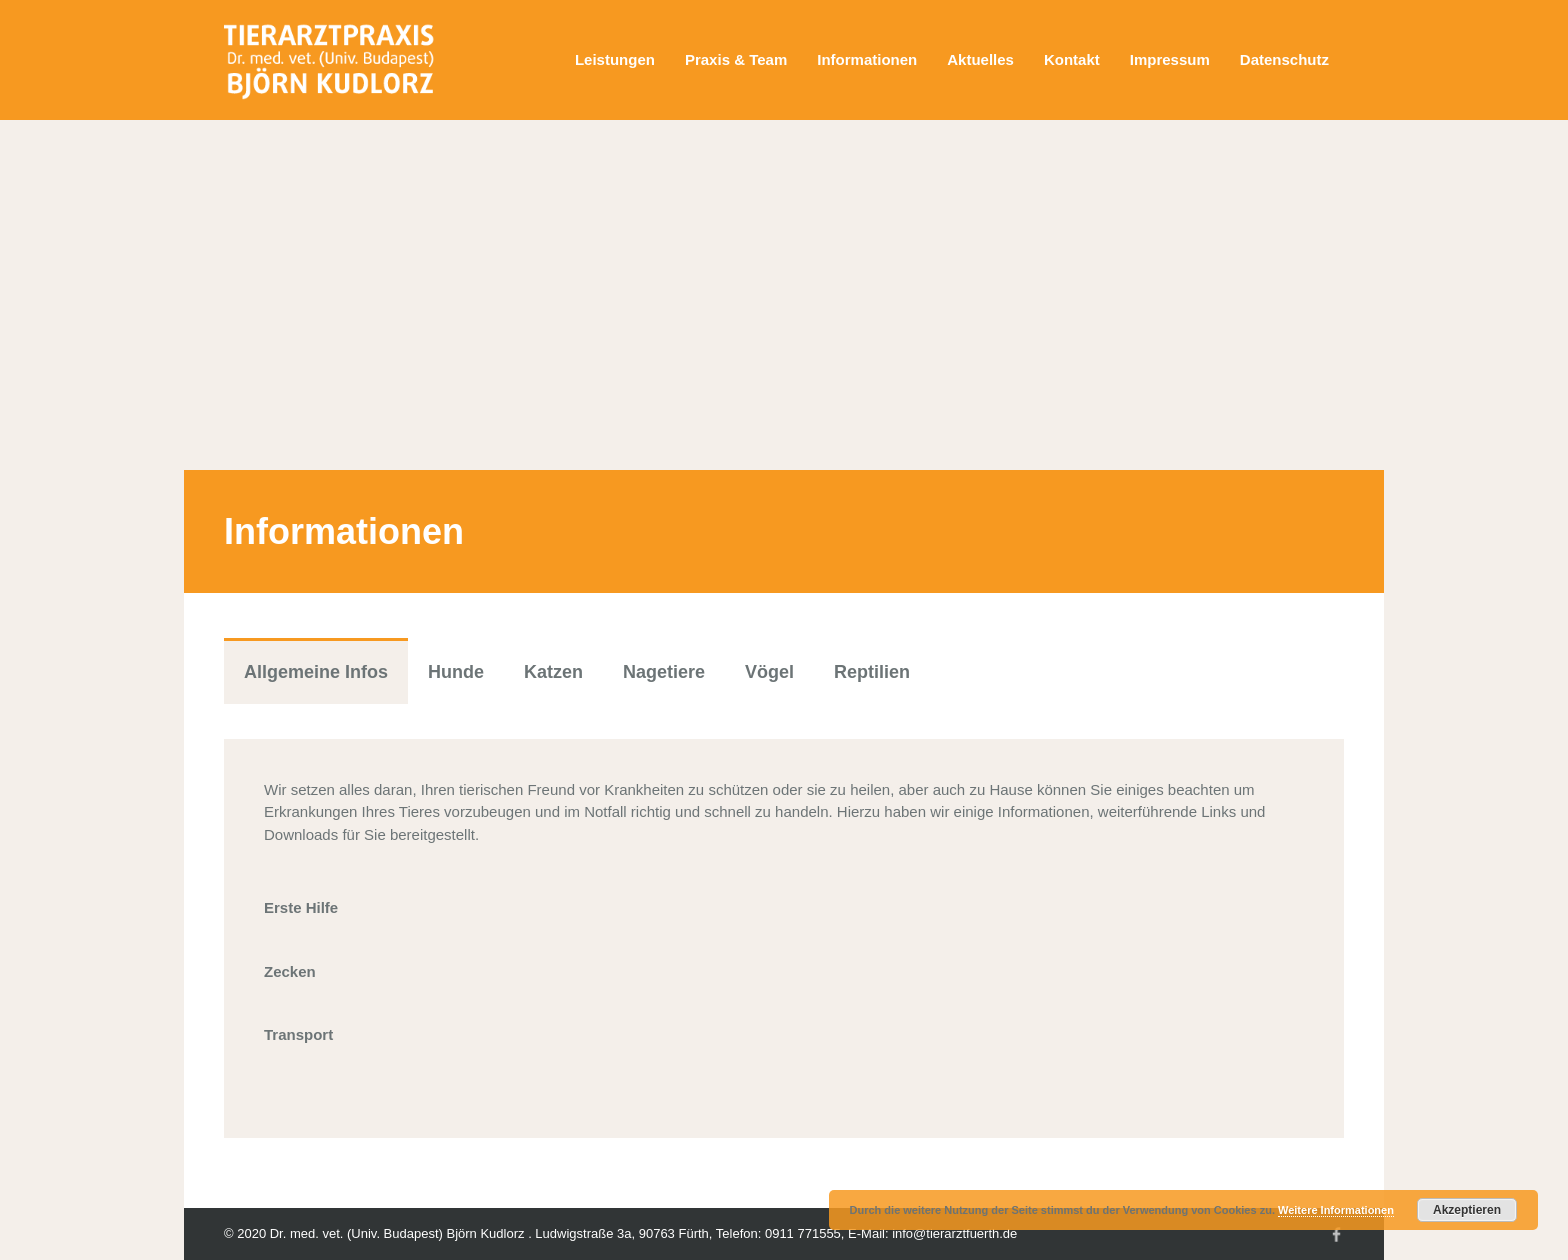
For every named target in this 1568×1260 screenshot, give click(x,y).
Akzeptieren (1467, 1210)
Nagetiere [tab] (664, 672)
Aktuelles (980, 59)
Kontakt (1072, 59)
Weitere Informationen (1336, 1210)
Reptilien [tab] (872, 672)
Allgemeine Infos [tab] (316, 672)
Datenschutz (1284, 59)
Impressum (1170, 59)
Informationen (867, 59)
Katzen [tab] (553, 672)
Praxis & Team (736, 59)
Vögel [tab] (769, 672)
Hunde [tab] (456, 672)
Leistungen (615, 59)
